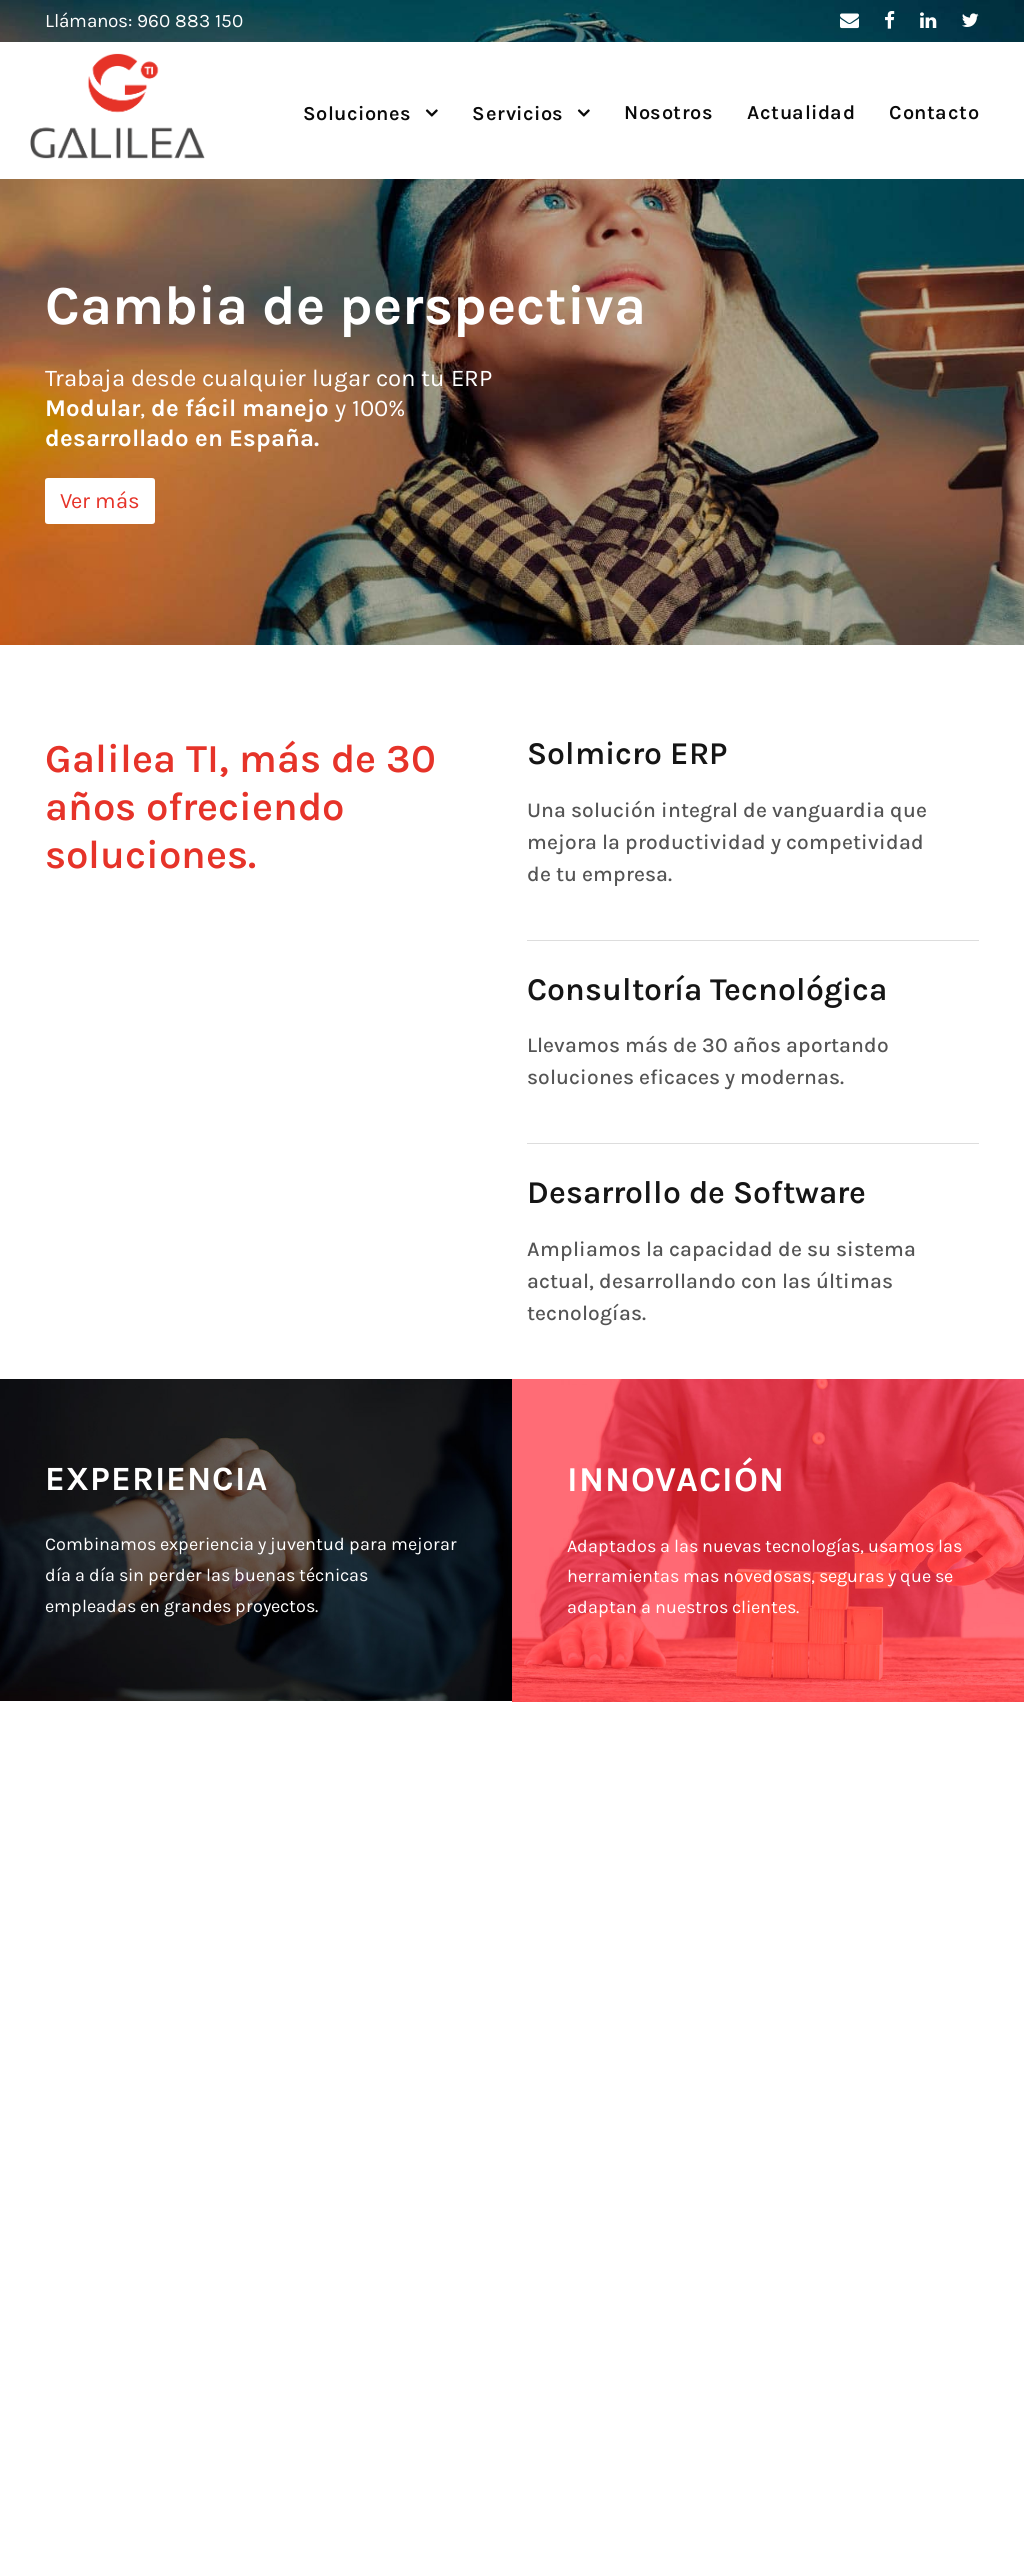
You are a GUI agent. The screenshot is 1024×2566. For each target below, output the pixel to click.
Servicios (518, 113)
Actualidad (801, 112)
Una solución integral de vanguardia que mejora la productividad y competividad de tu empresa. (727, 842)
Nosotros (668, 112)
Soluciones (357, 113)
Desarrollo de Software (696, 1192)
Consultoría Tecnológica (707, 989)
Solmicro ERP (627, 753)
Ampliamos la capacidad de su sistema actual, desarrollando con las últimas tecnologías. (721, 1281)
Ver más (100, 501)
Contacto (934, 112)
